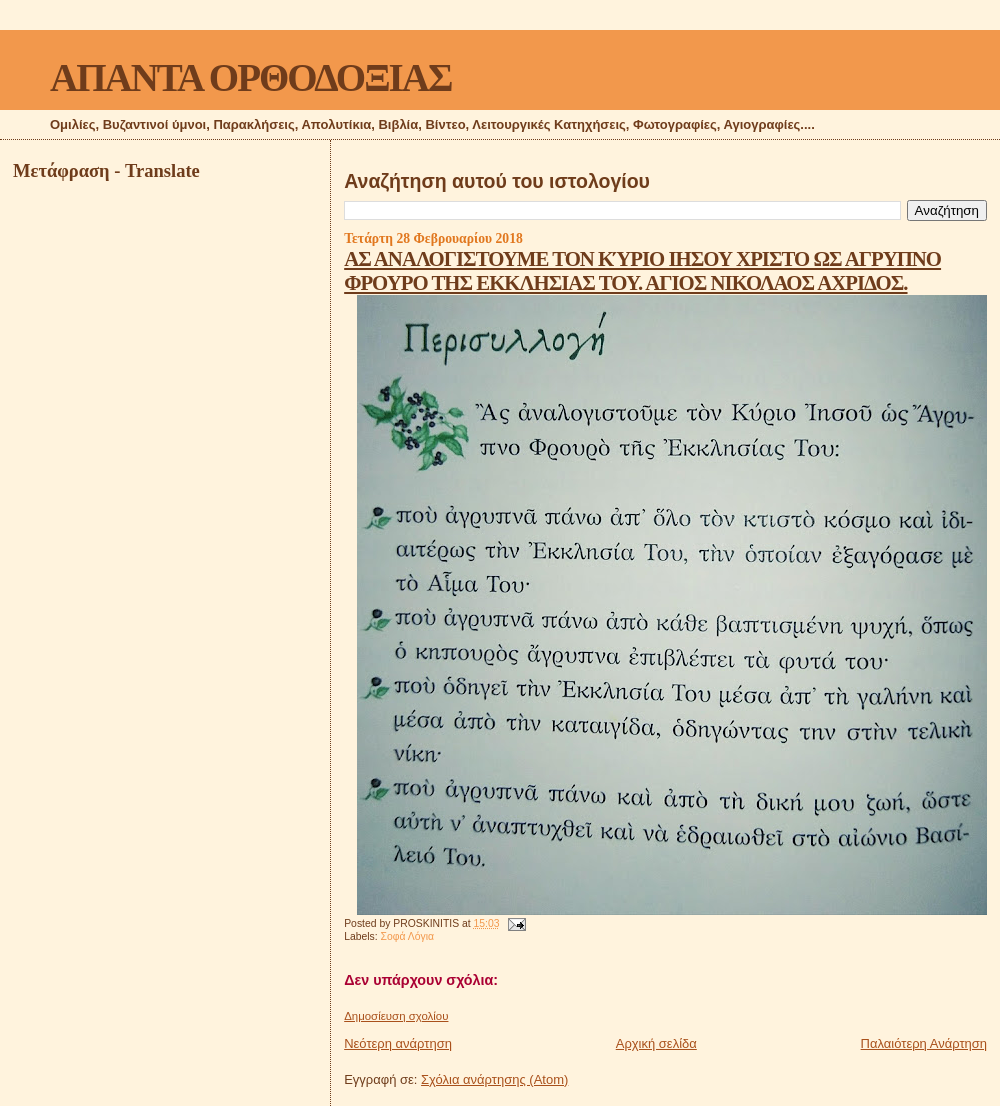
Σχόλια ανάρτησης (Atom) (494, 1079)
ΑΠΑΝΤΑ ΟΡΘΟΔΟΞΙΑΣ (250, 77)
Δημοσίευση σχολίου (396, 1016)
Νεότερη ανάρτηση (398, 1043)
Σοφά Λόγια (408, 936)
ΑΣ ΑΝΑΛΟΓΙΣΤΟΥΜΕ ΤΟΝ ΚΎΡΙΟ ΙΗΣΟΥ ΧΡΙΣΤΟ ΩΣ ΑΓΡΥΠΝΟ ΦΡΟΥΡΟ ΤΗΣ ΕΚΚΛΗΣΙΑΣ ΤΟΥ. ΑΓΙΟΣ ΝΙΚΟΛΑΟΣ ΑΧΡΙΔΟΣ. (642, 270)
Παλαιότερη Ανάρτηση (924, 1043)
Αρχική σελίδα (656, 1043)
